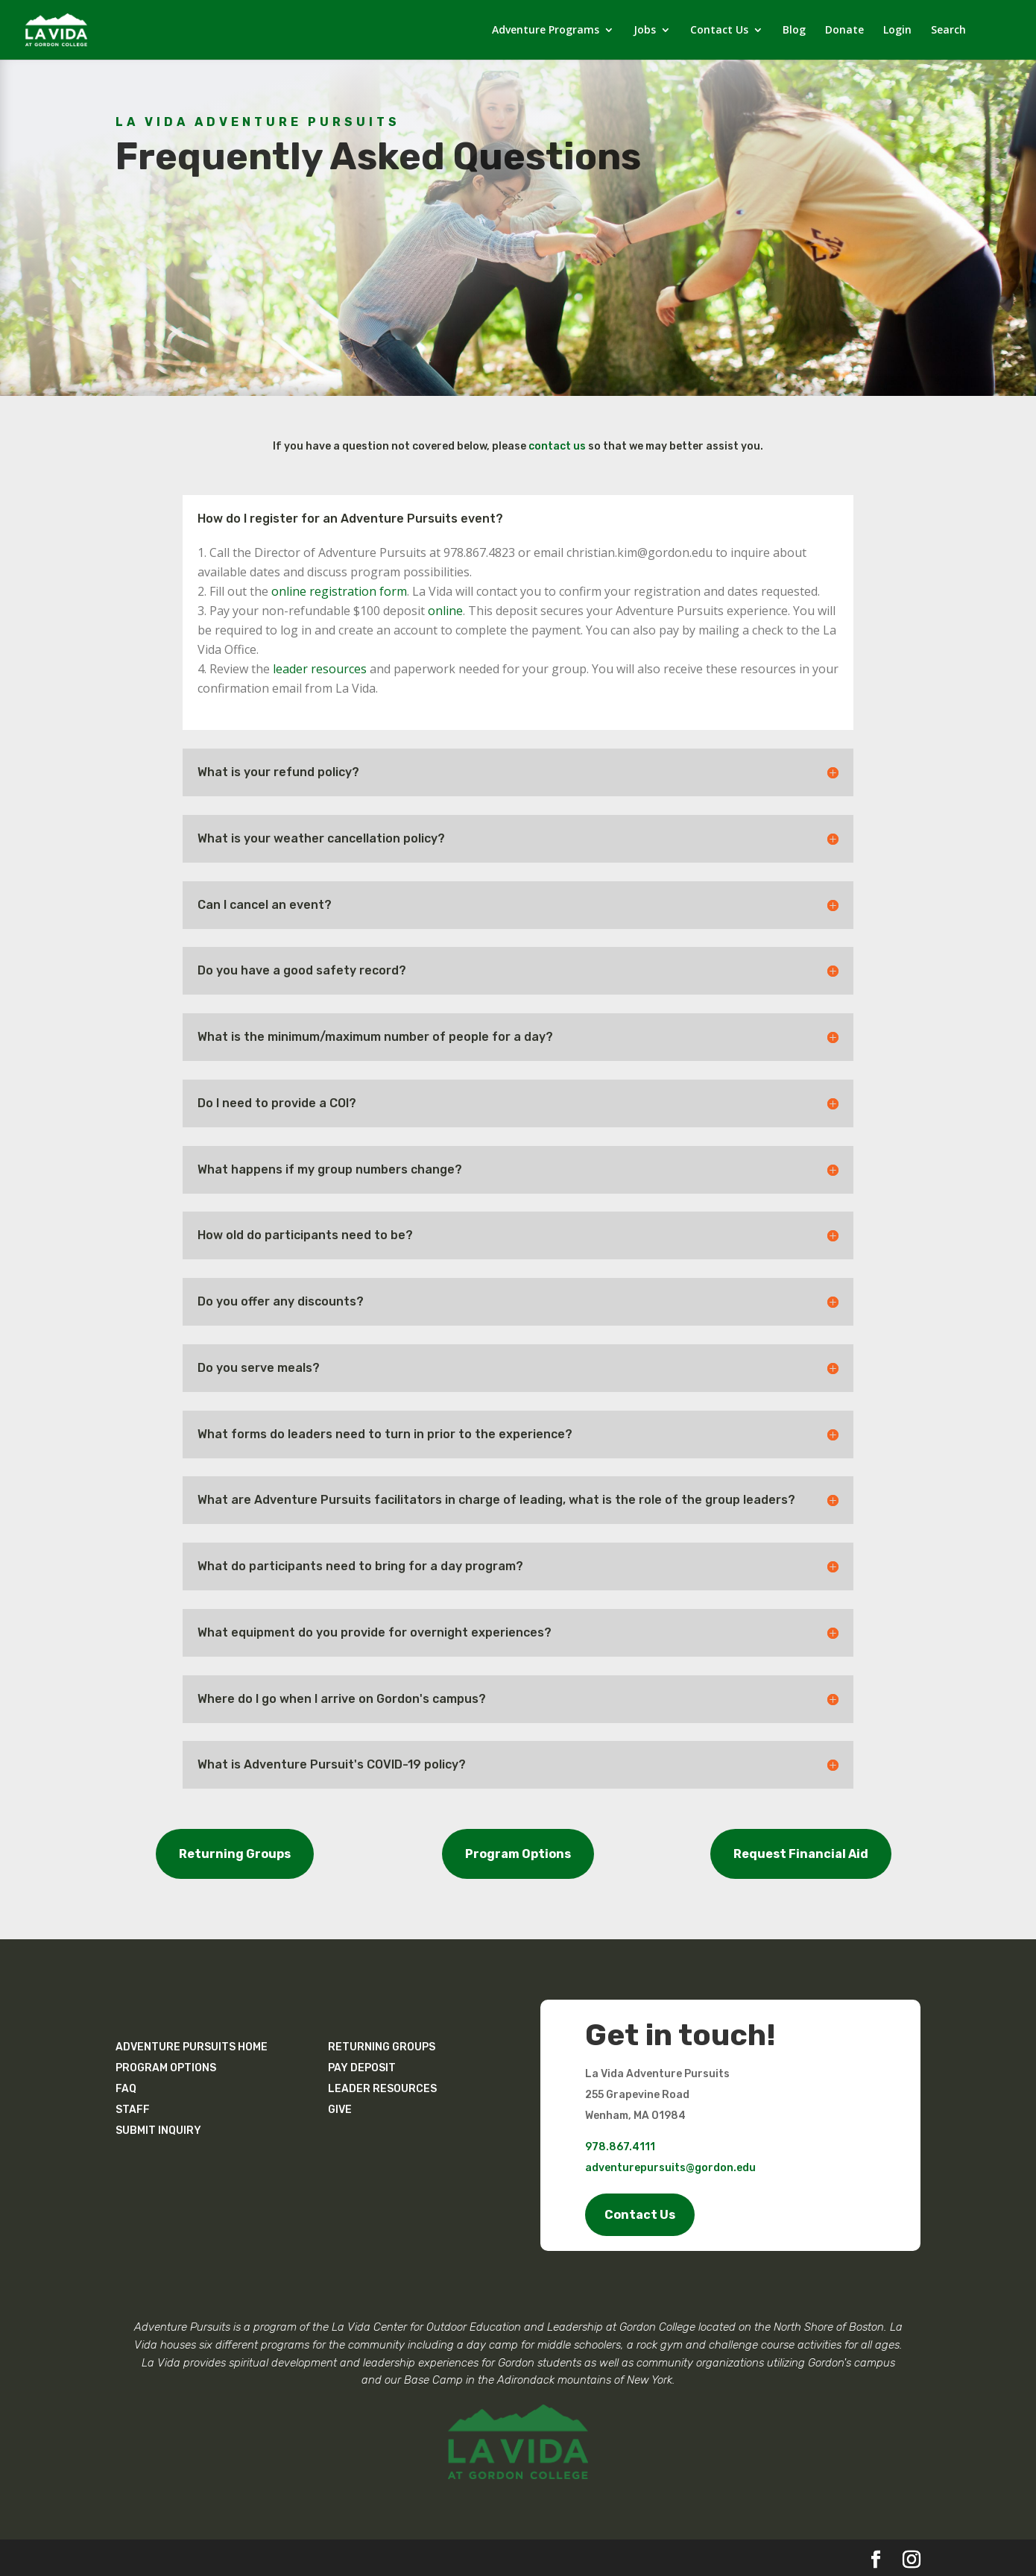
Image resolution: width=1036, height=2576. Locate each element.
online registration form (339, 591)
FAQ (126, 2088)
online (445, 610)
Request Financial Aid (800, 1854)
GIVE (340, 2109)
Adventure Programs (545, 31)
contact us (557, 446)
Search (948, 31)
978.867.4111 (620, 2147)
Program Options (518, 1854)
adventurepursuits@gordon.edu (670, 2167)
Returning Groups (235, 1854)
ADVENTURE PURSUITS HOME (192, 2047)
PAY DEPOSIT (362, 2068)
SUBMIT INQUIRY (158, 2130)
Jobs (645, 31)
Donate (844, 31)
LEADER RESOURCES (382, 2088)
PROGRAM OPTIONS (166, 2068)
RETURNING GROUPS (381, 2047)
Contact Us (719, 31)
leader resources (320, 669)
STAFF (133, 2109)
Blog (794, 31)
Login (897, 31)
